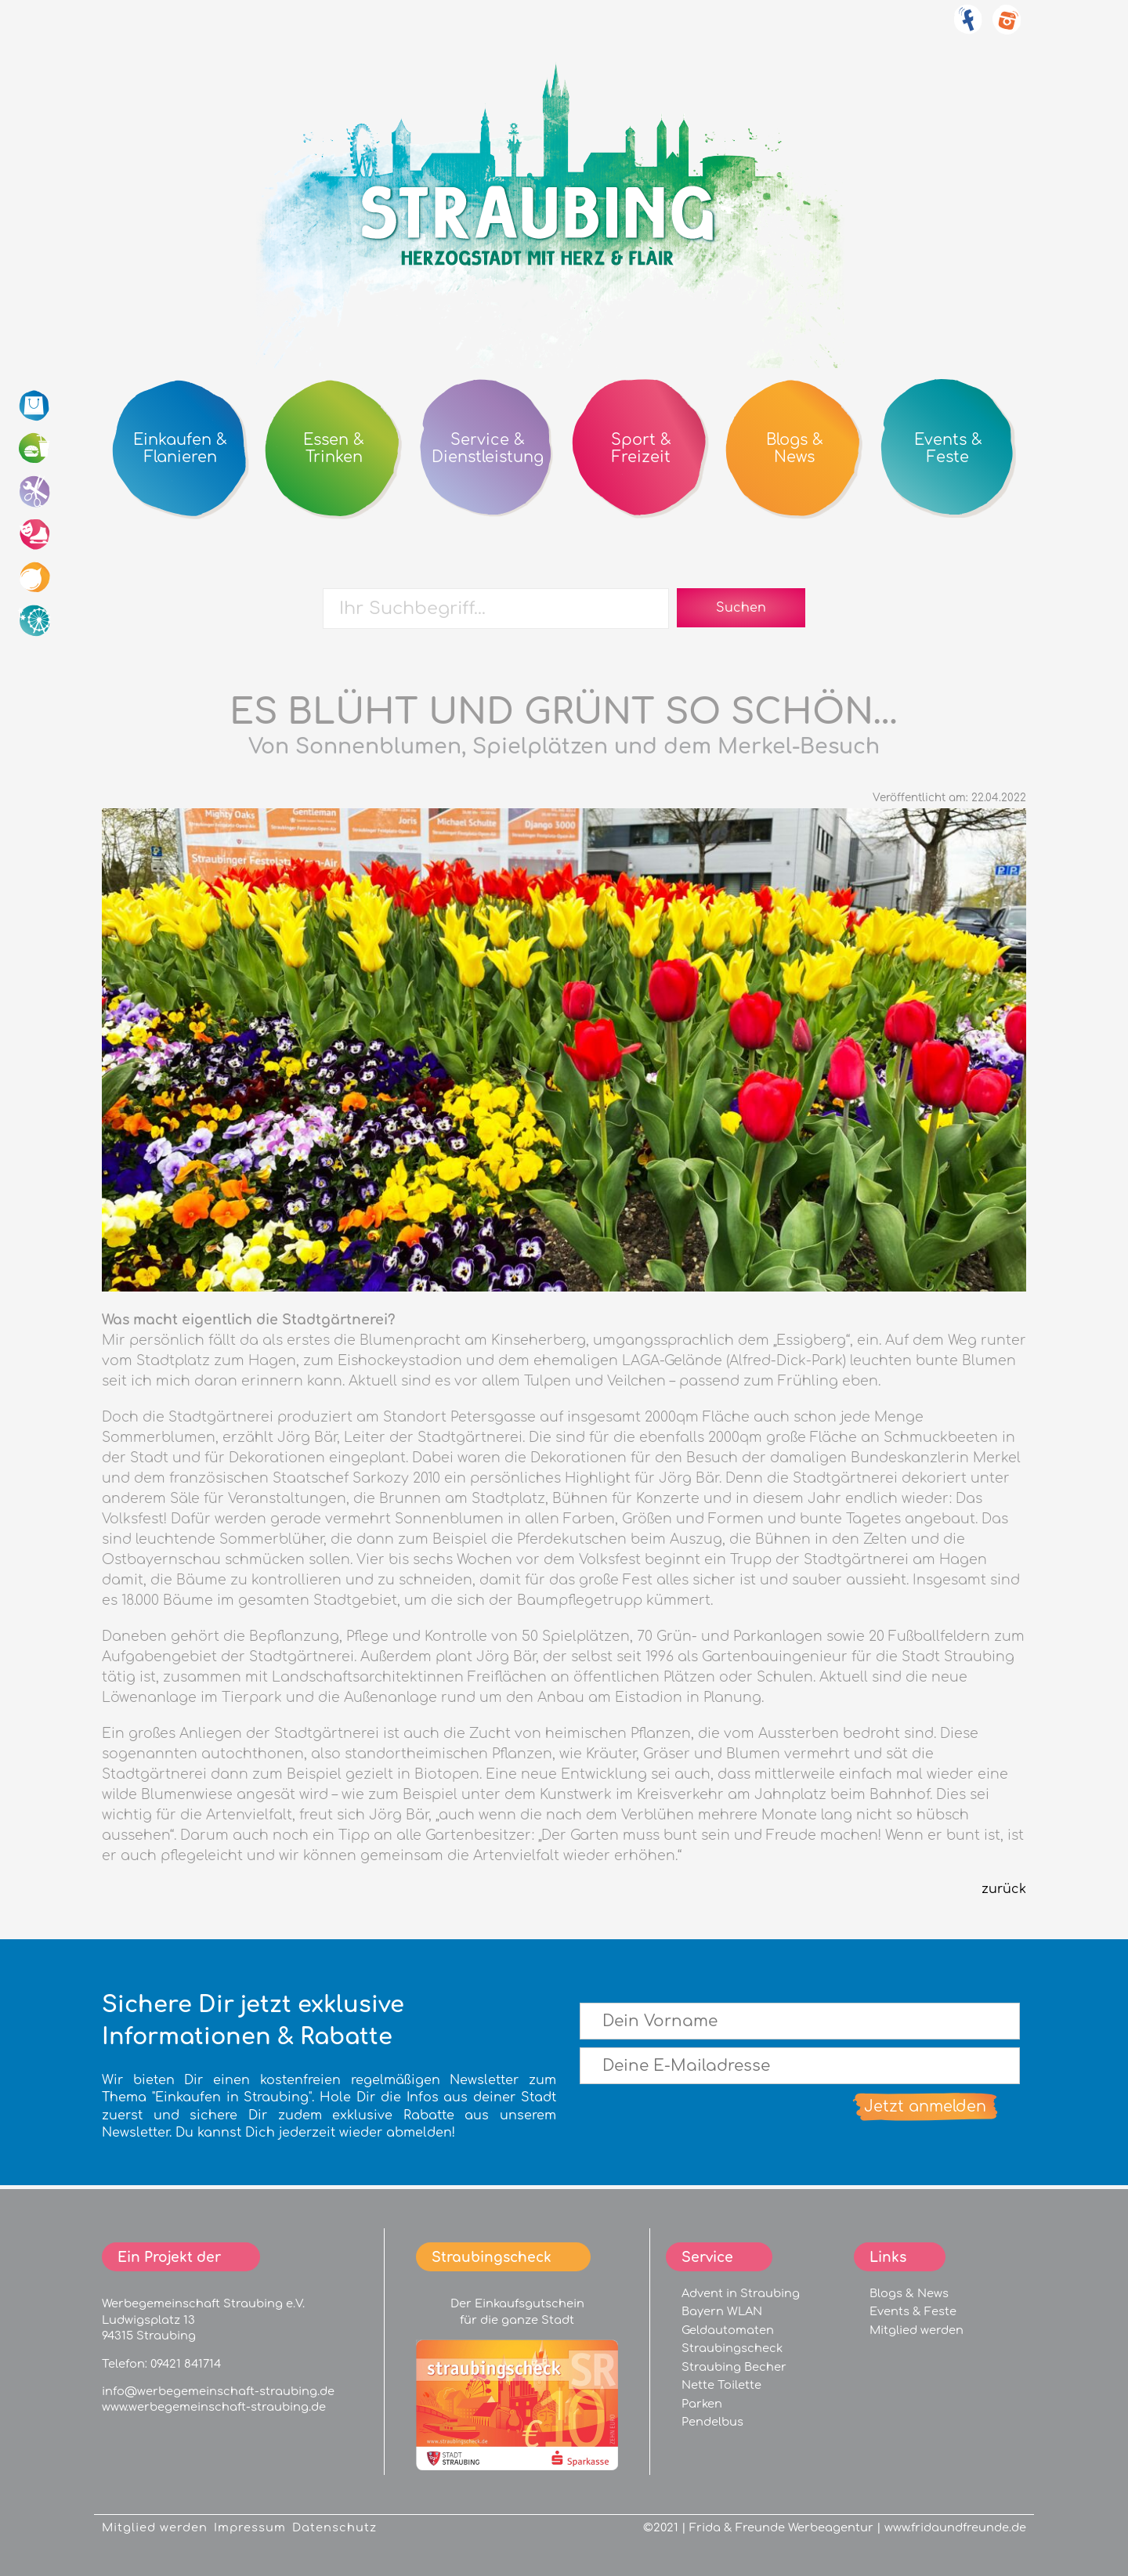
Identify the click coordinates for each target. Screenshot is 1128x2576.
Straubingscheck (732, 2348)
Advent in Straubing (741, 2293)
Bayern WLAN (722, 2311)
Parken (702, 2403)
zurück (1004, 1889)
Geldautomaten (728, 2330)
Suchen (741, 608)
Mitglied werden (917, 2330)
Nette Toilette (721, 2385)
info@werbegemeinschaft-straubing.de (218, 2391)
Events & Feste (913, 2311)
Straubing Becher (734, 2367)
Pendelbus (712, 2421)
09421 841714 (185, 2363)
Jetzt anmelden (925, 2106)
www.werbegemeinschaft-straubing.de (214, 2407)
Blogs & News (909, 2293)
